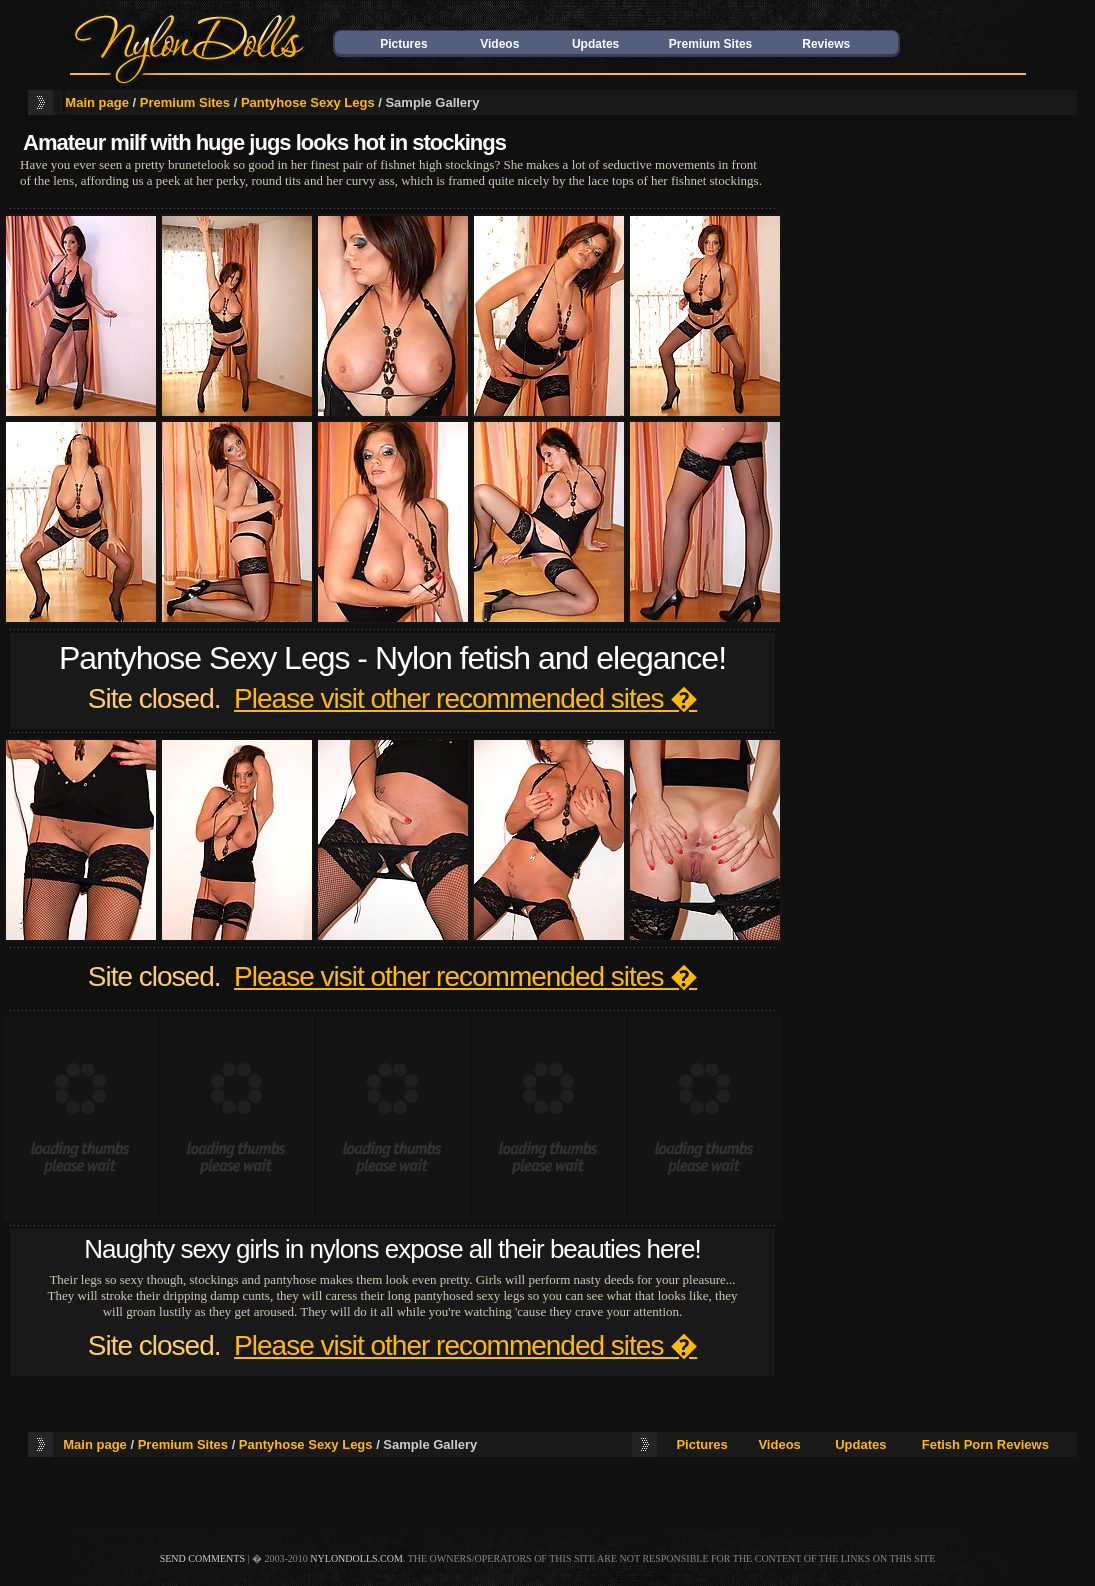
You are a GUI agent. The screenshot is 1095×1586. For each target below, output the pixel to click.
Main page (97, 102)
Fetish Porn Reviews (985, 1444)
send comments (202, 1558)
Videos (499, 44)
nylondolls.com (356, 1558)
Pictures (403, 44)
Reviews (826, 44)
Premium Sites (710, 44)
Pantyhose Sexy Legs (308, 102)
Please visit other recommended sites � (465, 698)
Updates (595, 44)
